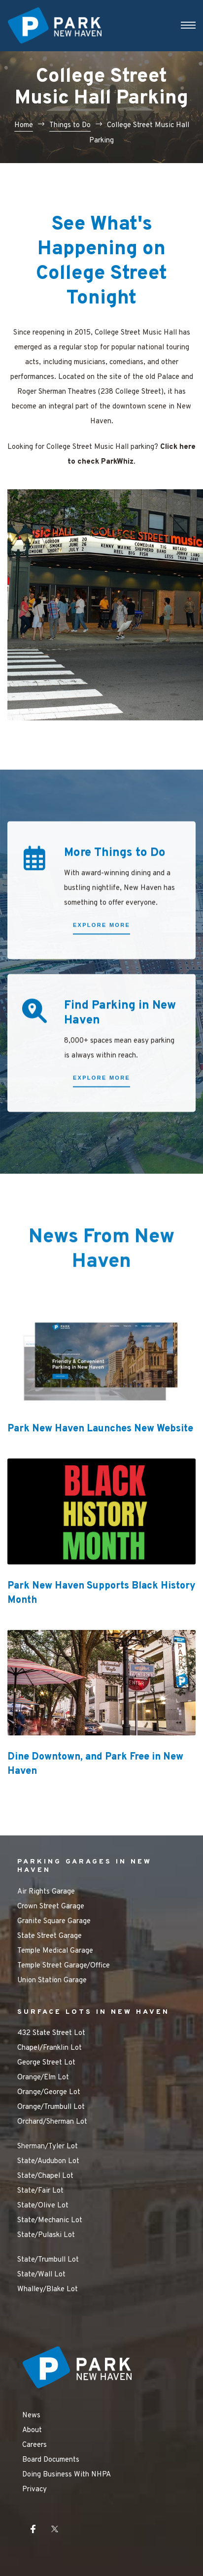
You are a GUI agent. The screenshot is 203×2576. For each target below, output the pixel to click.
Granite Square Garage (54, 1921)
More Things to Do (115, 878)
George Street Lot (46, 2063)
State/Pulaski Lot (46, 2235)
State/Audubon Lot (48, 2161)
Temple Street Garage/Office (63, 1965)
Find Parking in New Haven (120, 1038)
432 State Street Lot (51, 2033)
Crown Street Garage (50, 1906)
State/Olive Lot (42, 2205)
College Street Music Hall (136, 333)
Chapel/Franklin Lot (49, 2048)
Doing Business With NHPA (66, 2474)
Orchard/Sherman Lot (52, 2122)
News (31, 2415)
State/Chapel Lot (45, 2176)
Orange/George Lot (48, 2092)
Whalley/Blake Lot (47, 2289)
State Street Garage (49, 1936)
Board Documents (50, 2460)
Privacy (34, 2489)
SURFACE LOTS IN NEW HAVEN (93, 2012)
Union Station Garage (52, 1980)
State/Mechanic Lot (49, 2220)
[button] (101, 953)
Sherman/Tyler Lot (47, 2146)
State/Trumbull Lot (48, 2260)
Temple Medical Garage (55, 1951)
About (32, 2430)
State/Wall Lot (41, 2274)
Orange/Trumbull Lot (51, 2107)
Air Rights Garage (46, 1892)
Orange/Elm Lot (43, 2077)
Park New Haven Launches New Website (100, 1429)
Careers (34, 2445)
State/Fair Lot (40, 2191)
